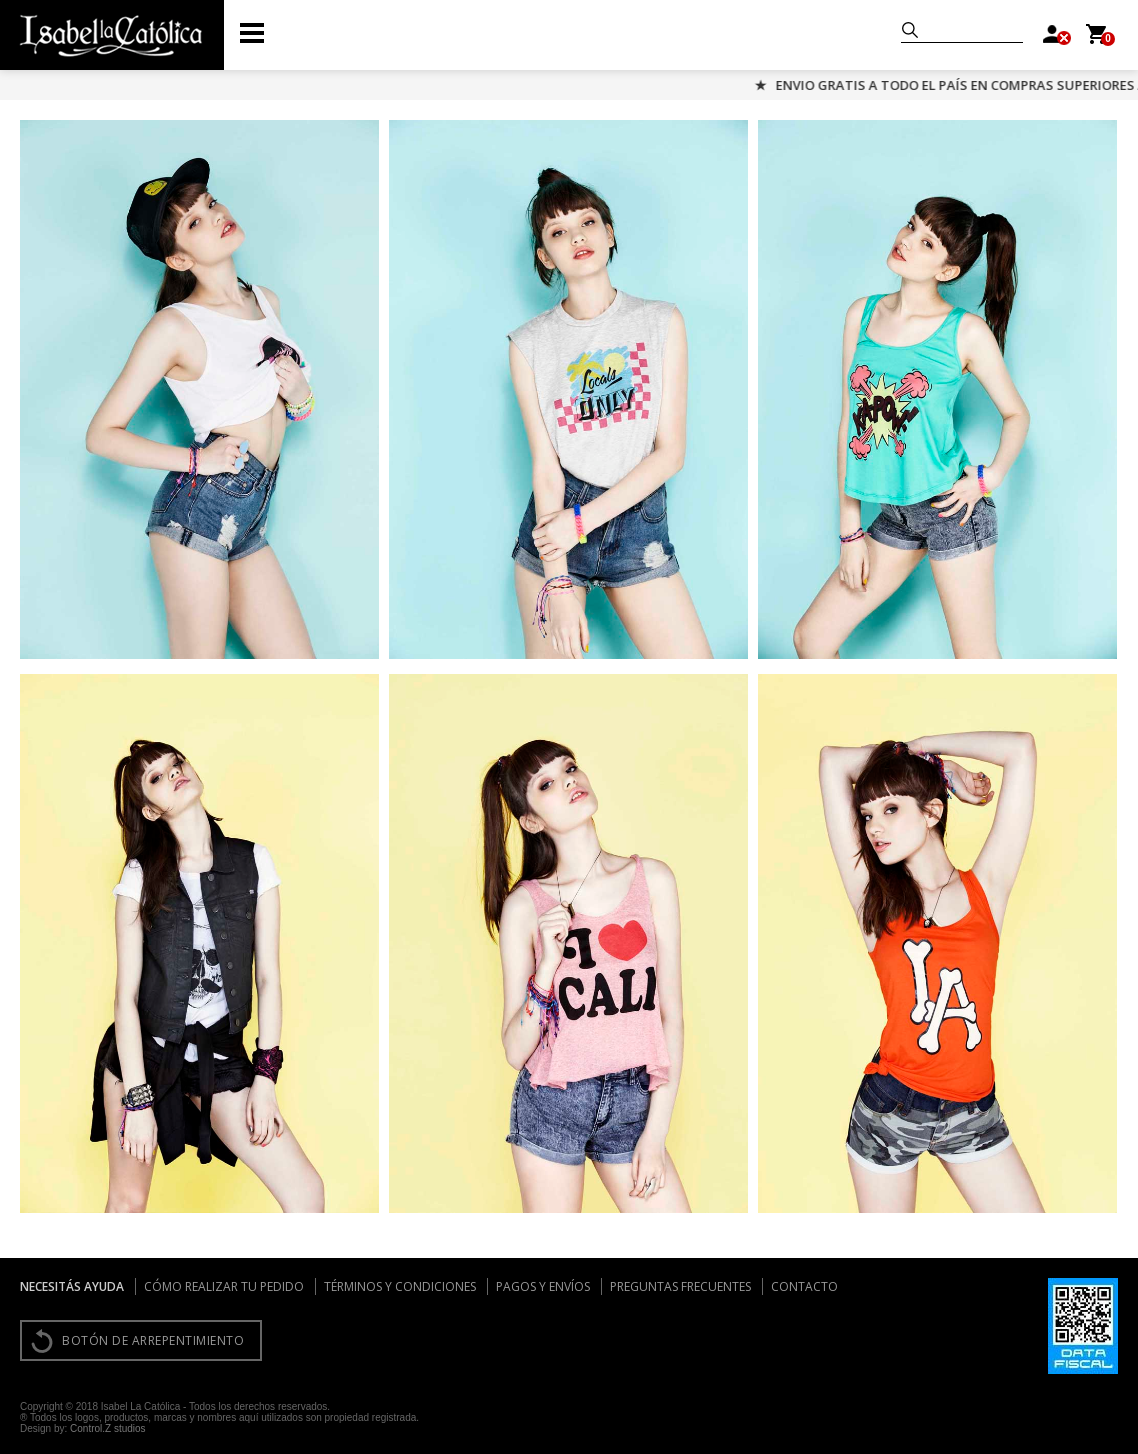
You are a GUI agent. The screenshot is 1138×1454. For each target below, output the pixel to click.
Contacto (804, 1286)
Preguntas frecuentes (680, 1286)
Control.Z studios (108, 1428)
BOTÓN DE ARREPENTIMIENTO (153, 1340)
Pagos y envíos (543, 1286)
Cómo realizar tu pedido (224, 1286)
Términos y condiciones (400, 1286)
